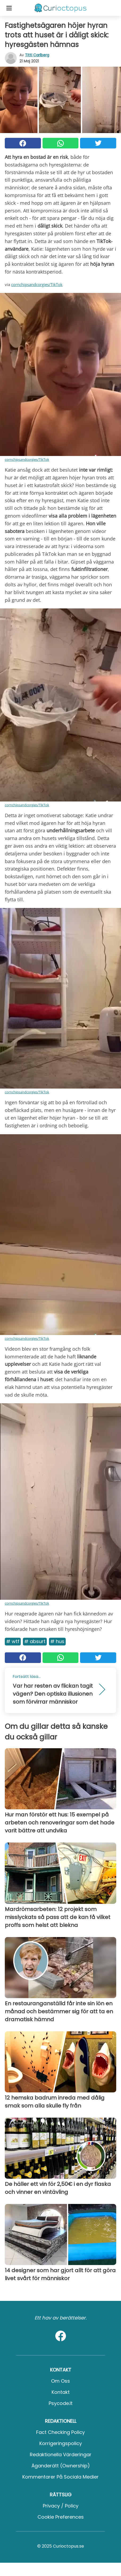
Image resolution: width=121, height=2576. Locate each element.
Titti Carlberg (37, 55)
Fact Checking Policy (60, 2432)
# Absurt (34, 1641)
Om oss (60, 2381)
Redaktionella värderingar (60, 2454)
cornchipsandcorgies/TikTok (36, 284)
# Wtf (12, 1641)
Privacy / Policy (60, 2505)
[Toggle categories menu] (9, 8)
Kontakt (61, 2392)
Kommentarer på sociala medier (60, 2476)
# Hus (57, 1641)
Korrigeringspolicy (60, 2443)
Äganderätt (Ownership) (60, 2465)
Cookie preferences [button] (60, 2517)
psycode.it (61, 2403)
